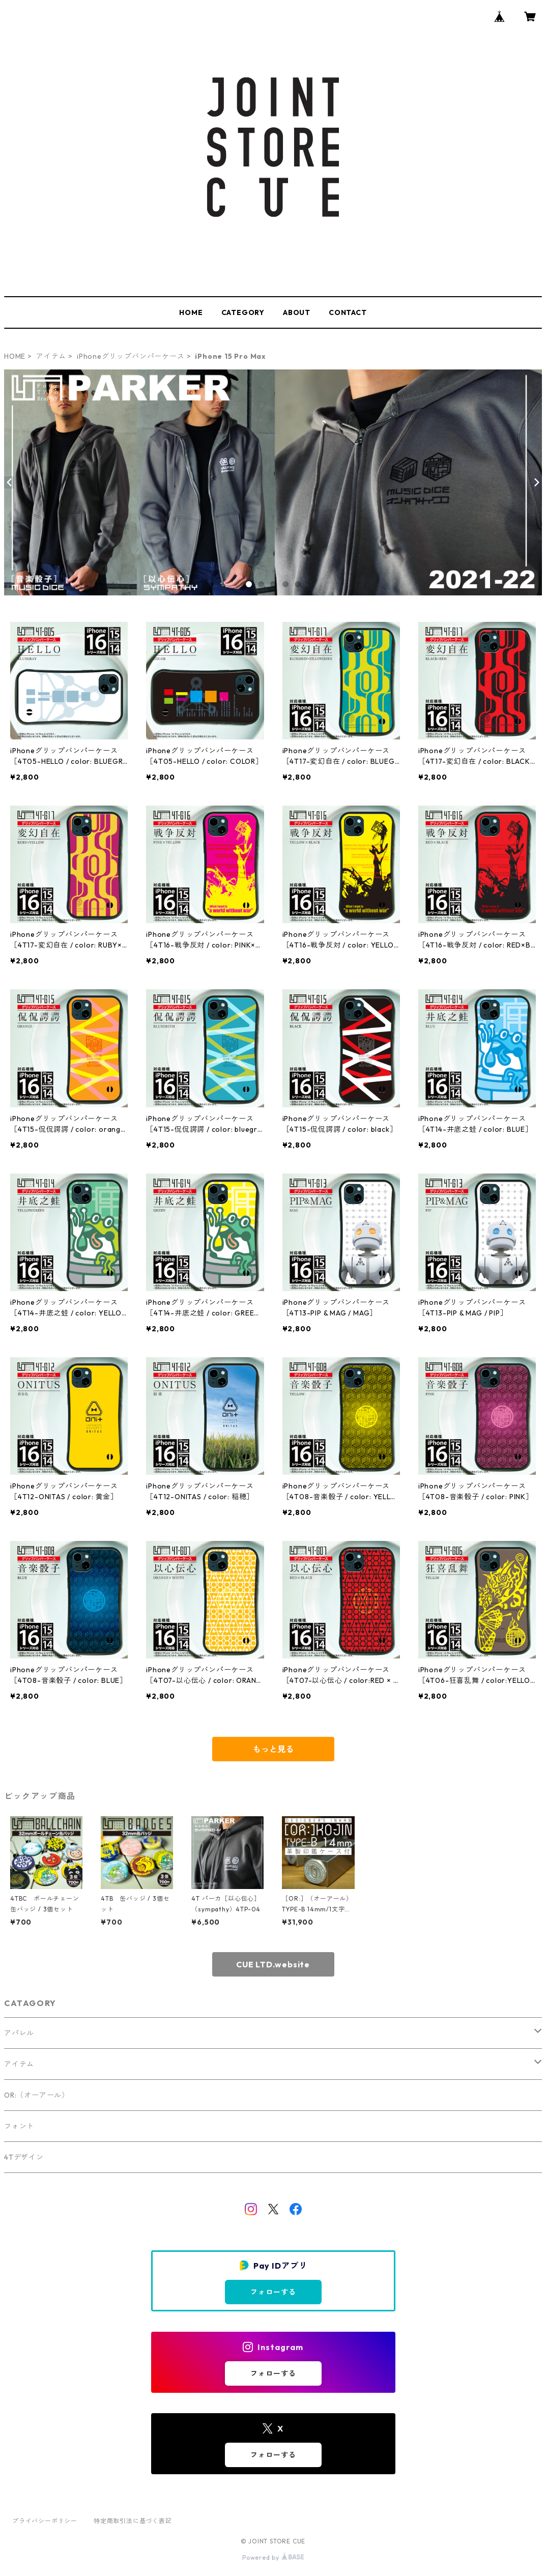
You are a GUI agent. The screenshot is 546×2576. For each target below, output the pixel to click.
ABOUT (296, 312)
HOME (191, 312)
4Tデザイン (24, 2157)
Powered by (273, 2557)
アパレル (19, 2033)
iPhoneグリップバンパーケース (131, 356)
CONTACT (348, 312)
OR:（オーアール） (36, 2095)
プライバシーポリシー (44, 2521)
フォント (19, 2126)
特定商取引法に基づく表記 (133, 2521)
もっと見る (273, 1749)
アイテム (51, 356)
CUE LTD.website (273, 1964)
